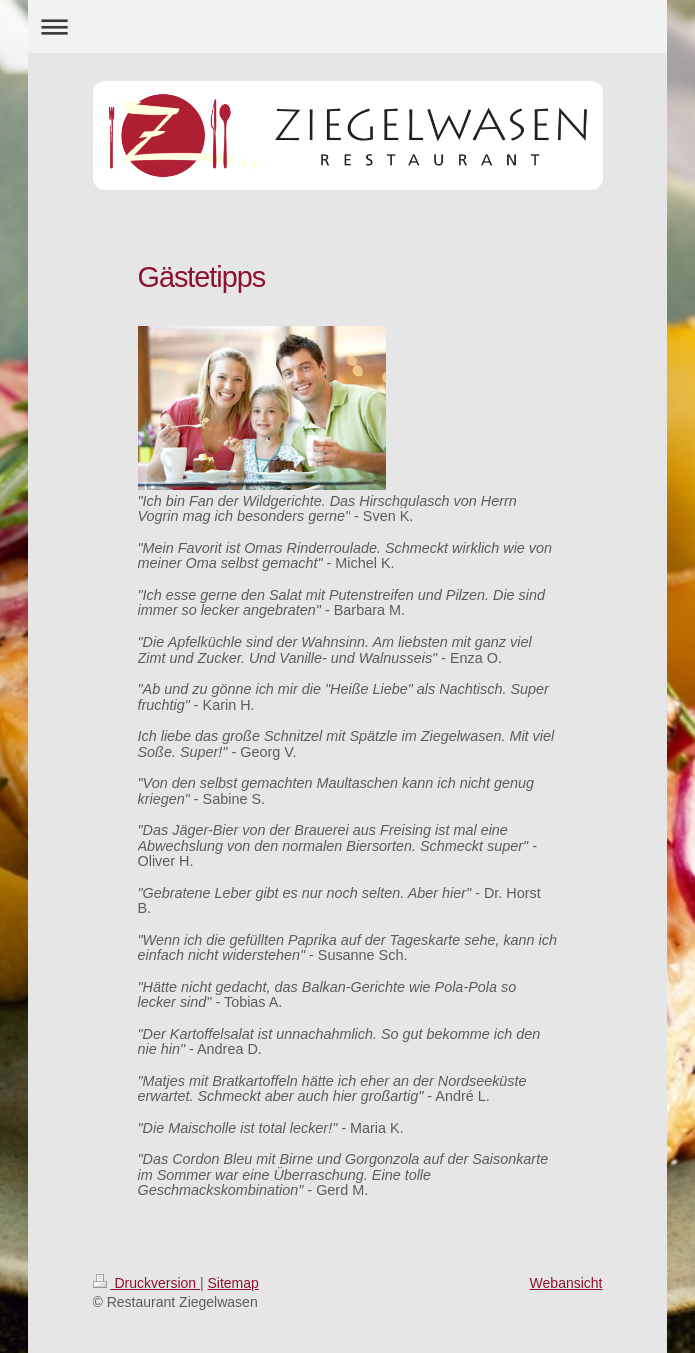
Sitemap (233, 1283)
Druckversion (146, 1283)
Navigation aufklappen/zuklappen (347, 26)
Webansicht (566, 1283)
